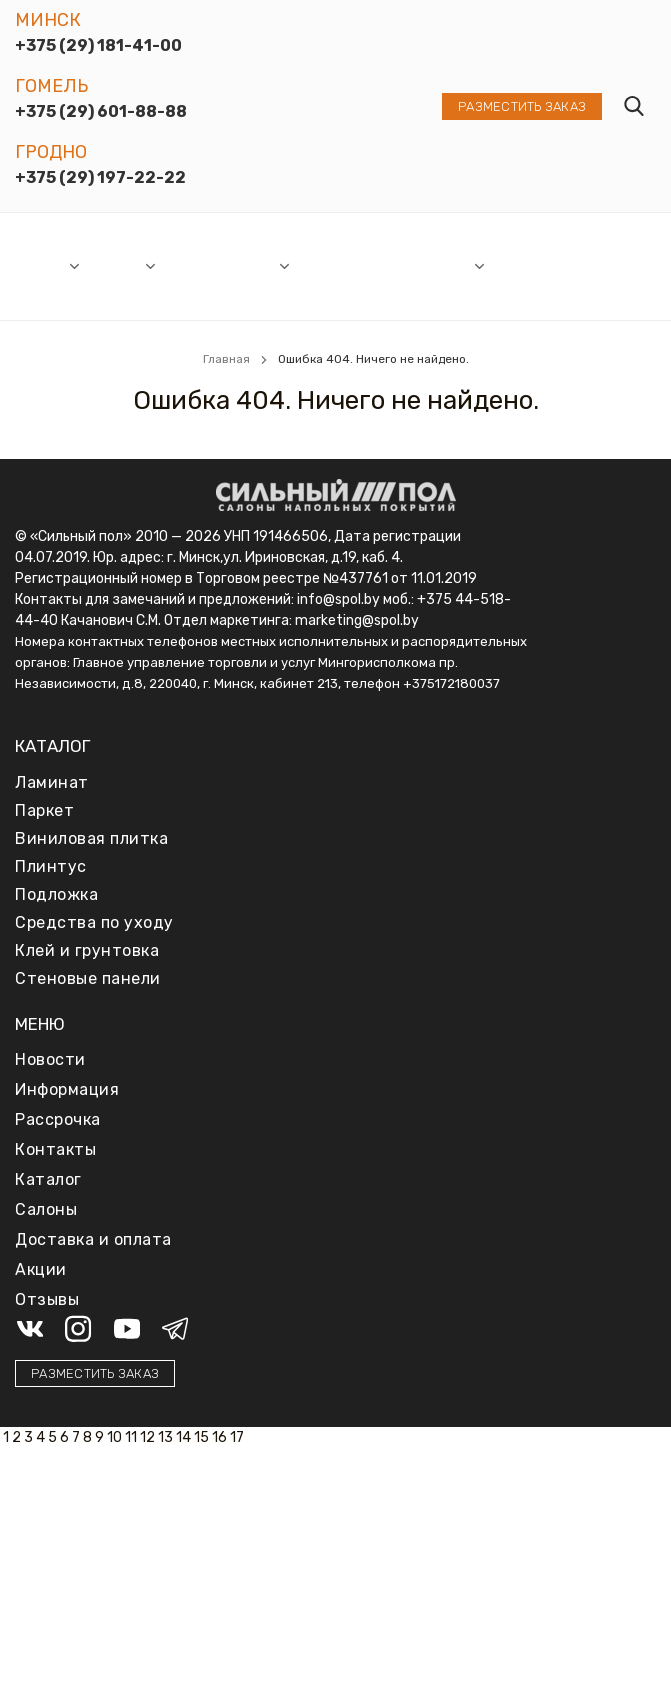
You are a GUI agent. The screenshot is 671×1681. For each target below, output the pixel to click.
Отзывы (596, 265)
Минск (48, 20)
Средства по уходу (94, 922)
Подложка (56, 894)
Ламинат (52, 782)
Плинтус (51, 866)
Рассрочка (335, 265)
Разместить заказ (522, 106)
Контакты (55, 1149)
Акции (255, 265)
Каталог (116, 265)
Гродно (51, 152)
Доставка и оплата (527, 266)
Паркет (44, 810)
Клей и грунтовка (87, 950)
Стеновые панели (88, 978)
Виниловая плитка (91, 838)
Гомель (51, 86)
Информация (427, 265)
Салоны (41, 265)
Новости (194, 265)
